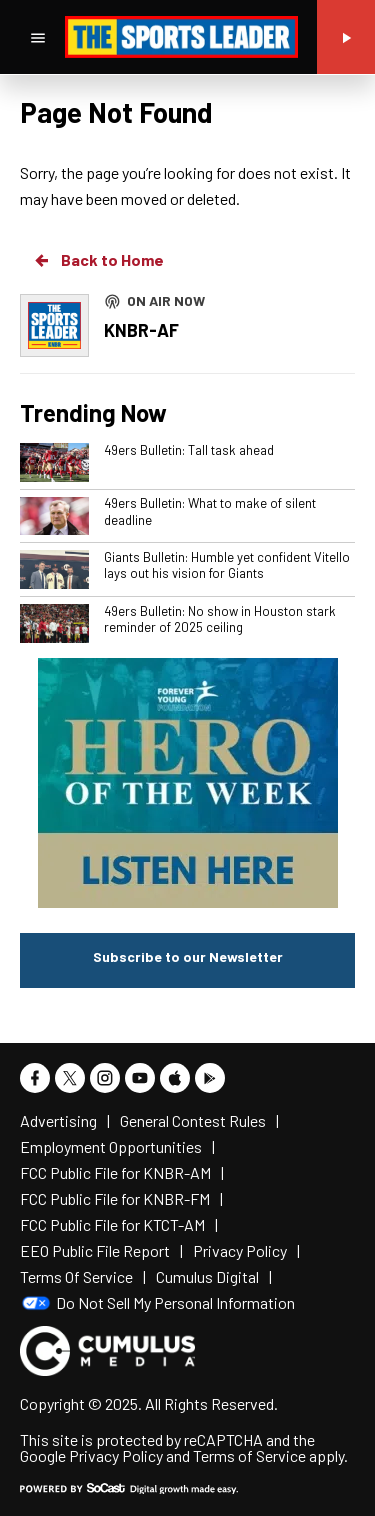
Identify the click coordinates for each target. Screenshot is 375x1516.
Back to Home (98, 260)
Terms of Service (249, 1455)
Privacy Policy (116, 1455)
